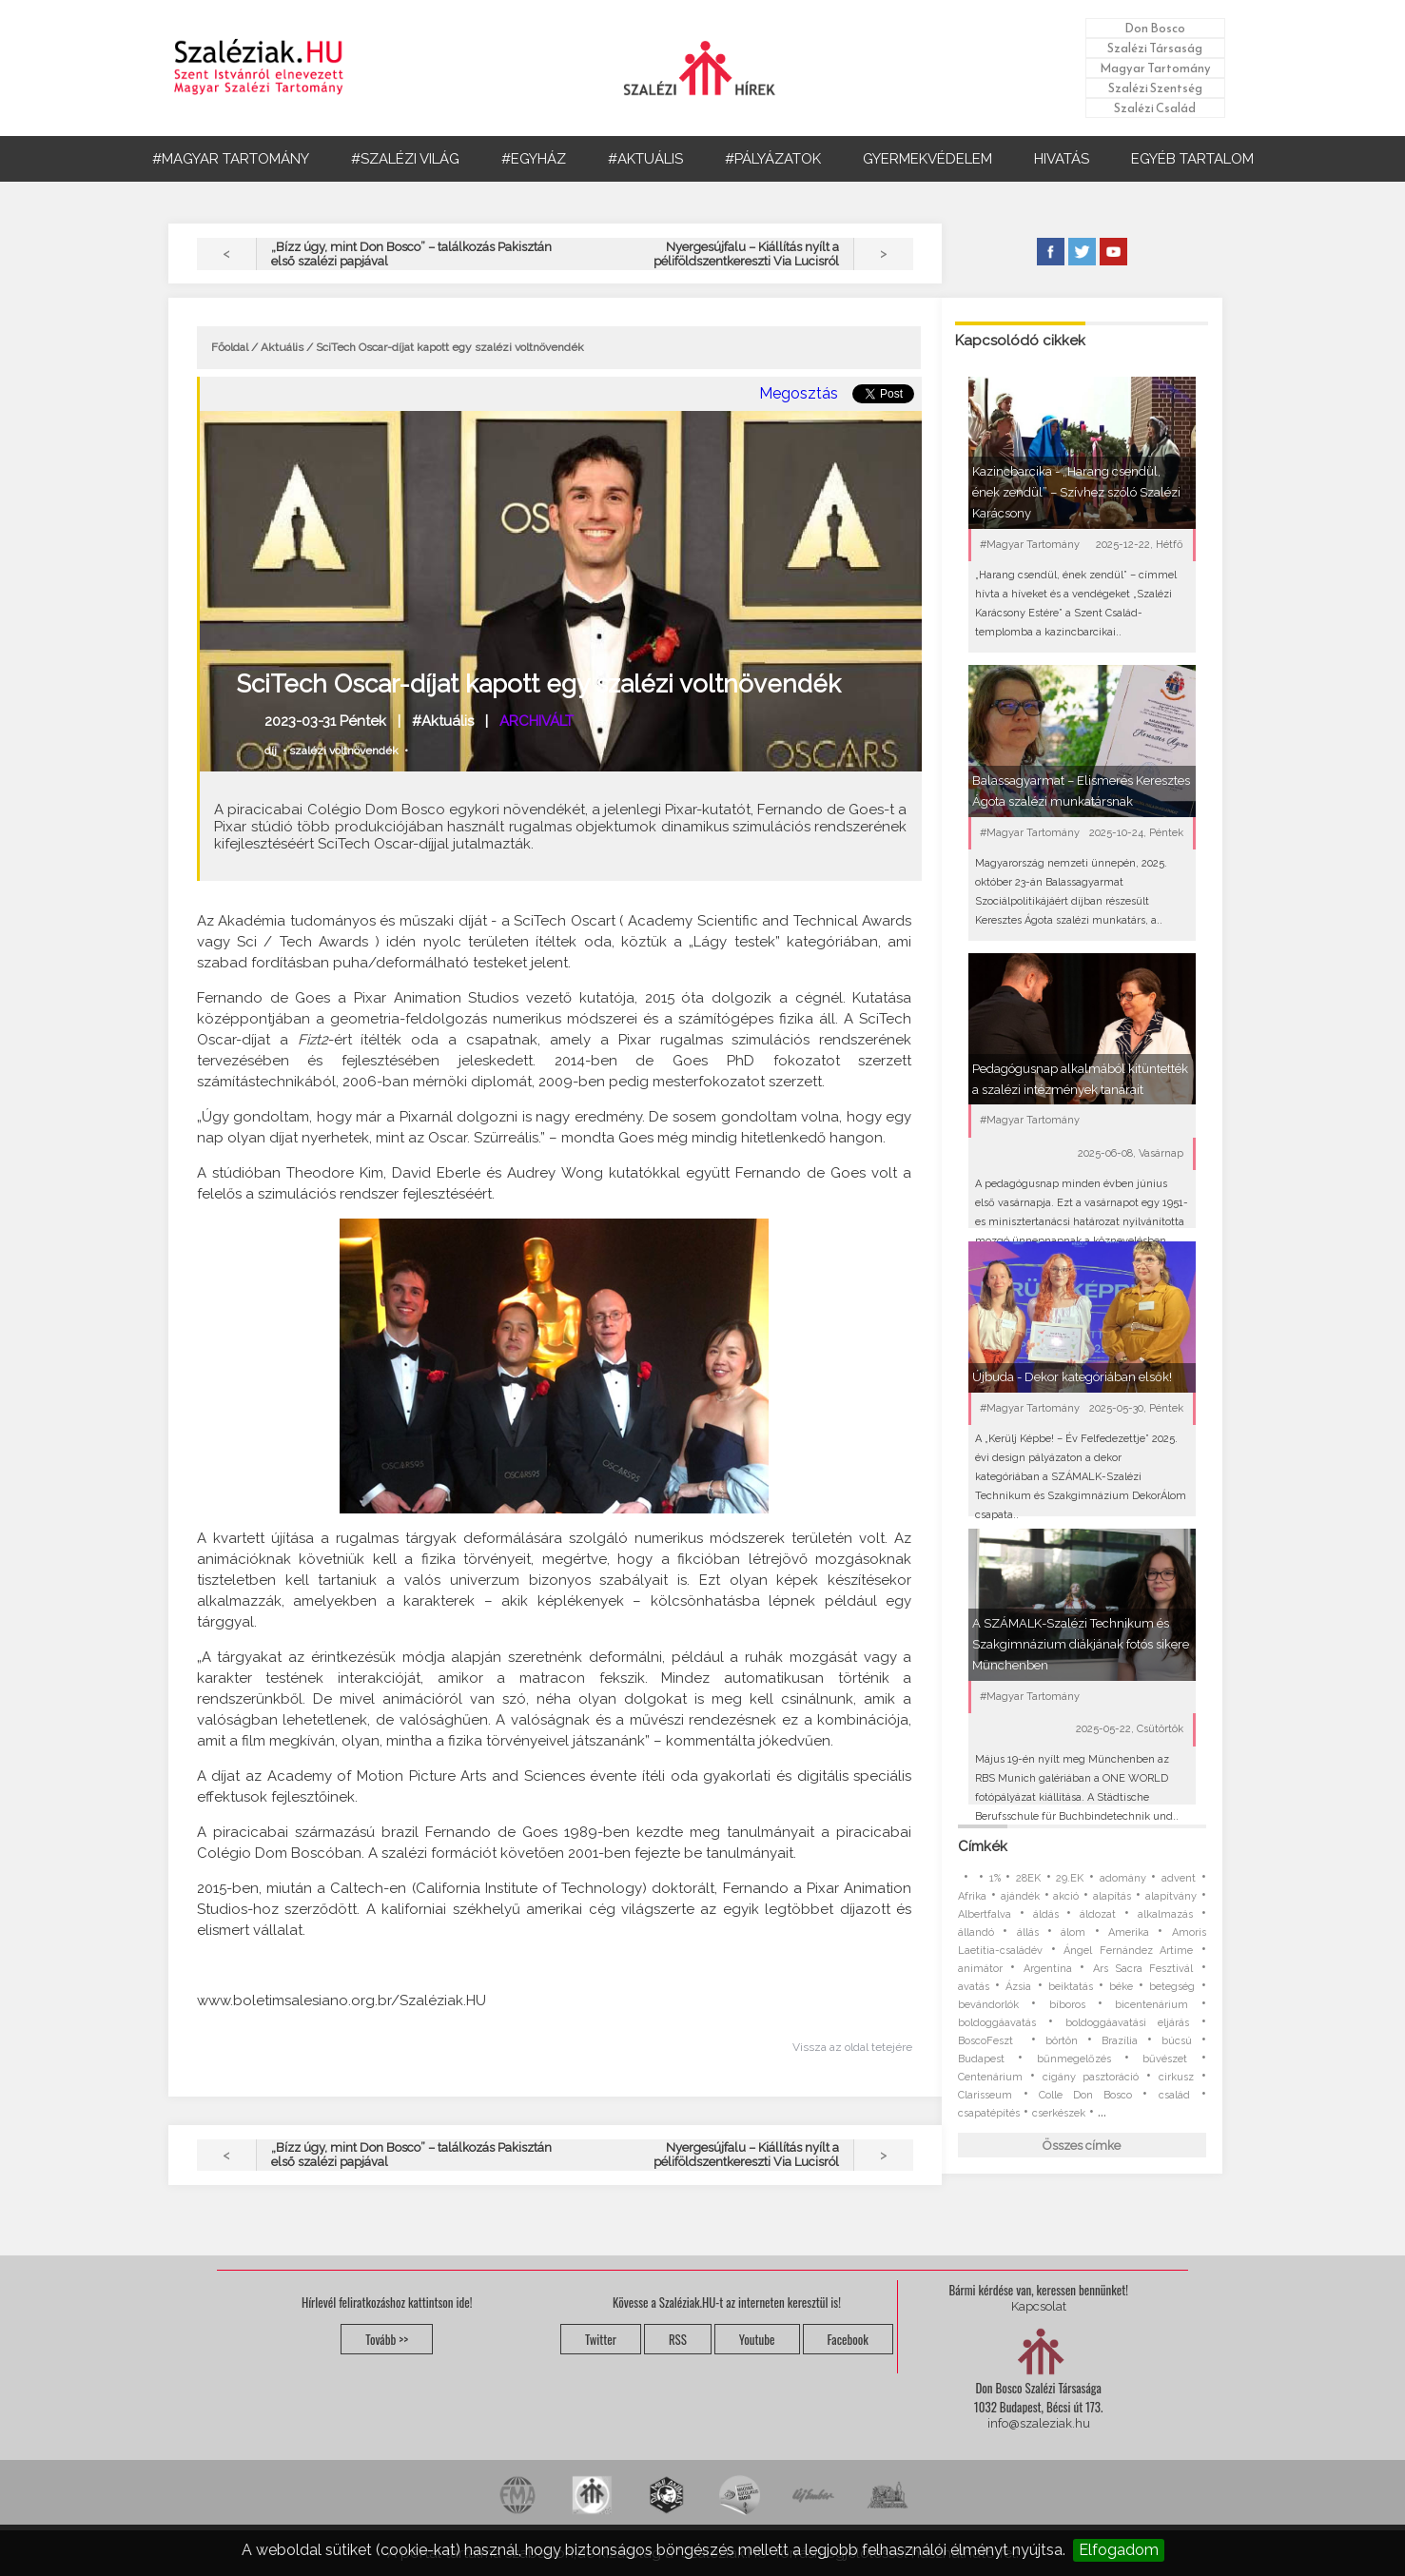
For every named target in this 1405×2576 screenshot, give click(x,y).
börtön (1061, 2041)
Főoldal (229, 347)
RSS (678, 2339)
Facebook (848, 2339)
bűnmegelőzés (1074, 2059)
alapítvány (1171, 1896)
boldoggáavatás (997, 2023)
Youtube (757, 2339)
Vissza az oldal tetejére (852, 2047)
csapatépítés (989, 2113)
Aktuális (282, 347)
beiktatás (1070, 1987)
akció (1066, 1896)
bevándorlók (988, 2005)
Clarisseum (985, 2095)
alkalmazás (1165, 1914)
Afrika (972, 1896)
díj (270, 750)
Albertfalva (984, 1914)
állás (1028, 1932)
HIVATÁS (1061, 158)
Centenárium (990, 2077)
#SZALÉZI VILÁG (405, 158)
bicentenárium (1151, 2005)
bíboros (1067, 2005)
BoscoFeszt (990, 2041)
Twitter (600, 2339)
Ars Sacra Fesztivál (1143, 1968)
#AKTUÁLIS (645, 158)
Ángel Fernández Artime (1128, 1950)
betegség (1172, 1987)
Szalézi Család (1155, 108)
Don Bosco (1154, 28)
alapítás (1112, 1896)
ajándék (1020, 1896)
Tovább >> (386, 2339)
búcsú (1176, 2041)
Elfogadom (1119, 2550)
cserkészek (1058, 2113)
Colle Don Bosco (1085, 2095)
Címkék (982, 1846)
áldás (1046, 1914)
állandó (976, 1932)
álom (1073, 1932)
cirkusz (1176, 2077)
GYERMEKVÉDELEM (927, 158)
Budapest (981, 2059)
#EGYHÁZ (533, 158)
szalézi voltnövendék (344, 750)
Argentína (1048, 1968)
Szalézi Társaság (1154, 48)
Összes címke (1082, 2145)
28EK (1028, 1878)
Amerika (1128, 1932)
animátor (980, 1968)
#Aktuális (443, 721)
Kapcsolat (1038, 2306)
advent (1178, 1878)
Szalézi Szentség (1155, 88)
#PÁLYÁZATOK (773, 158)
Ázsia (1018, 1987)
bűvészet (1164, 2059)
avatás (973, 1987)
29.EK (1069, 1878)
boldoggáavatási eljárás (1127, 2023)
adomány (1123, 1878)
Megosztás (798, 393)
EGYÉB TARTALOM (1192, 158)
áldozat (1098, 1914)
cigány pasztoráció (1091, 2077)
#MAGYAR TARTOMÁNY (230, 158)
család (1174, 2095)
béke (1121, 1987)
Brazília (1120, 2041)
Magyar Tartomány (1155, 68)
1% (995, 1878)
